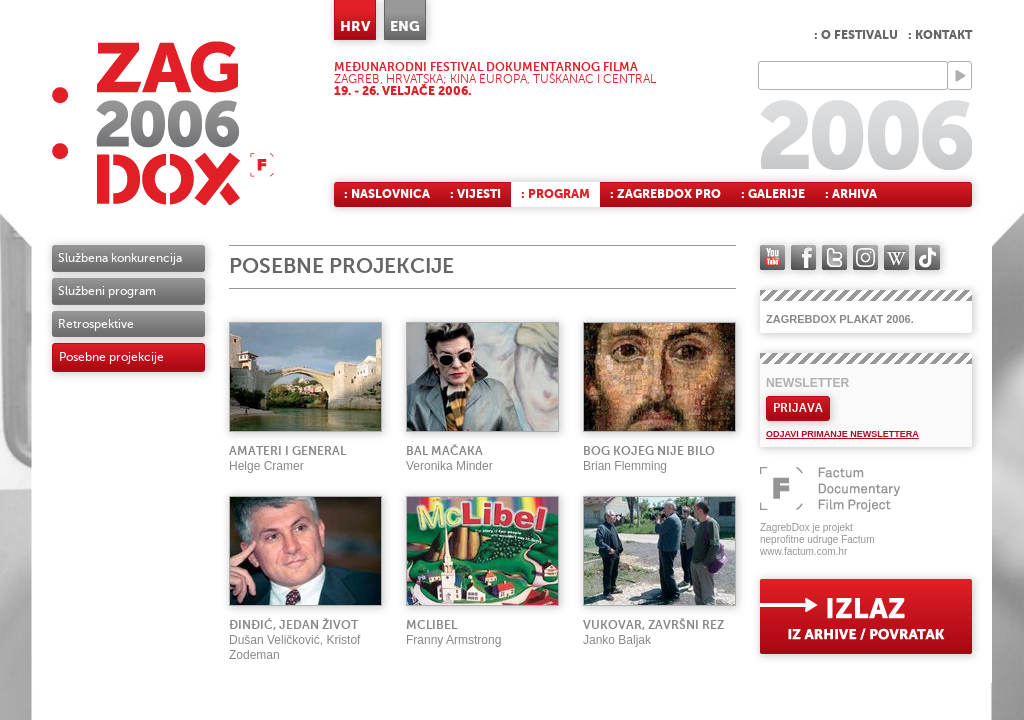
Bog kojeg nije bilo (649, 451)
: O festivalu (856, 35)
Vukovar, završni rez (653, 625)
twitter (834, 257)
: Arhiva (851, 194)
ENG (405, 26)
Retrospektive (96, 324)
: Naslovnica (387, 194)
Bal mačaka (444, 451)
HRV (355, 26)
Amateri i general (287, 451)
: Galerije (773, 194)
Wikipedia (896, 257)
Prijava (798, 408)
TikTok (927, 257)
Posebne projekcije (111, 357)
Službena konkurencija (120, 258)
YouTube (772, 257)
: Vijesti (475, 194)
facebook (803, 257)
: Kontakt (940, 35)
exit (866, 616)
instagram (865, 257)
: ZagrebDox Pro (665, 194)
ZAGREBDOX (163, 122)
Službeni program (107, 291)
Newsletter (807, 383)
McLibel (431, 625)
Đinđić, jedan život (293, 625)
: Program (555, 194)
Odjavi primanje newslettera (842, 434)
